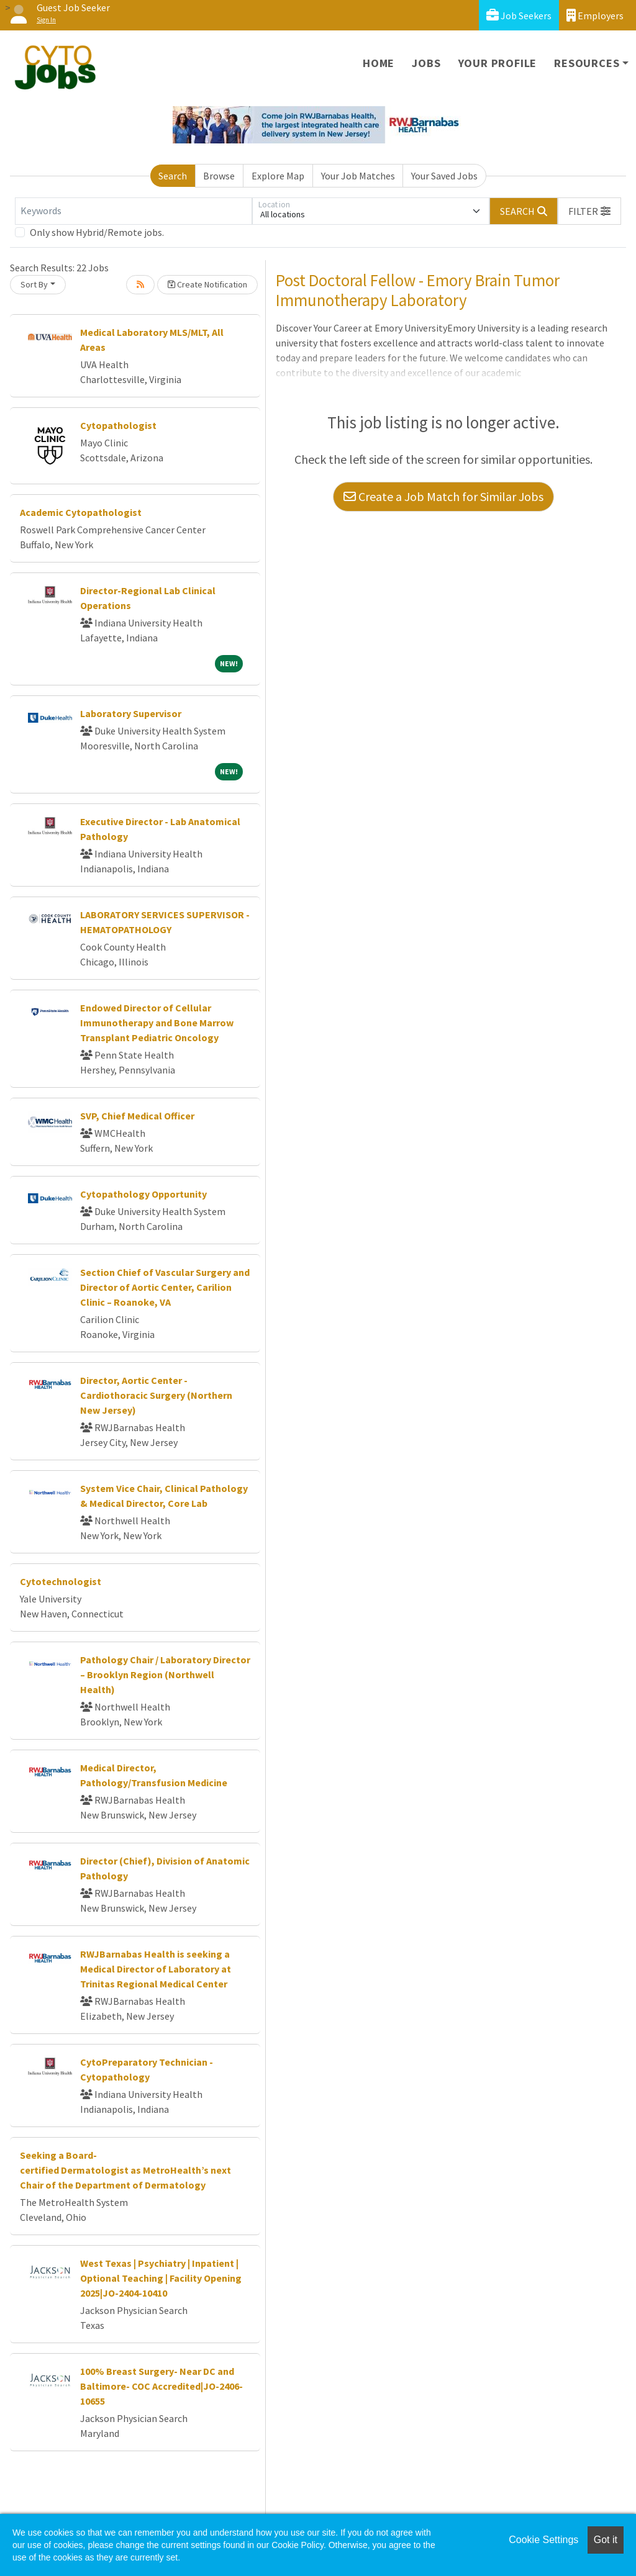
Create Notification (207, 284)
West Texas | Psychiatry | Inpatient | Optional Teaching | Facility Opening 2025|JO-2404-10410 (161, 2278)
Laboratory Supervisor (130, 713)
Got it (605, 2539)
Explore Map (278, 175)
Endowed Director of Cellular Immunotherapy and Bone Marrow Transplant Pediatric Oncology (157, 1022)
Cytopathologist (118, 425)
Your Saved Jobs (444, 175)
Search (172, 175)
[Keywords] (133, 211)
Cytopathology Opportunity (143, 1194)
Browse (219, 175)
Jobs (426, 63)
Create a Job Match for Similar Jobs (443, 496)
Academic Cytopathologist (81, 512)
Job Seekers (519, 15)
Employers (595, 15)
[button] (589, 211)
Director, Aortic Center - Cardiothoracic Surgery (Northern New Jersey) (156, 1395)
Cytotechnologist (60, 1581)
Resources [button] (586, 63)
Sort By (34, 284)
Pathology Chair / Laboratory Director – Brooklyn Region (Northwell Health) (165, 1674)
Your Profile (497, 63)
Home (378, 63)
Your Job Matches (358, 175)
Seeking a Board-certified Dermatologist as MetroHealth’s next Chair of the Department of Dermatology (125, 2170)
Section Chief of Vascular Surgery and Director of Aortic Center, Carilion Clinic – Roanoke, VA (165, 1287)
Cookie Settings (543, 2539)
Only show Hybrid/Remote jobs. (97, 232)
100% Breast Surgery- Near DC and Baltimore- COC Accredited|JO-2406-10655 (161, 2386)
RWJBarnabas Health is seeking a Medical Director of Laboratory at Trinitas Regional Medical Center (155, 1969)
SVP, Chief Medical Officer (137, 1115)
